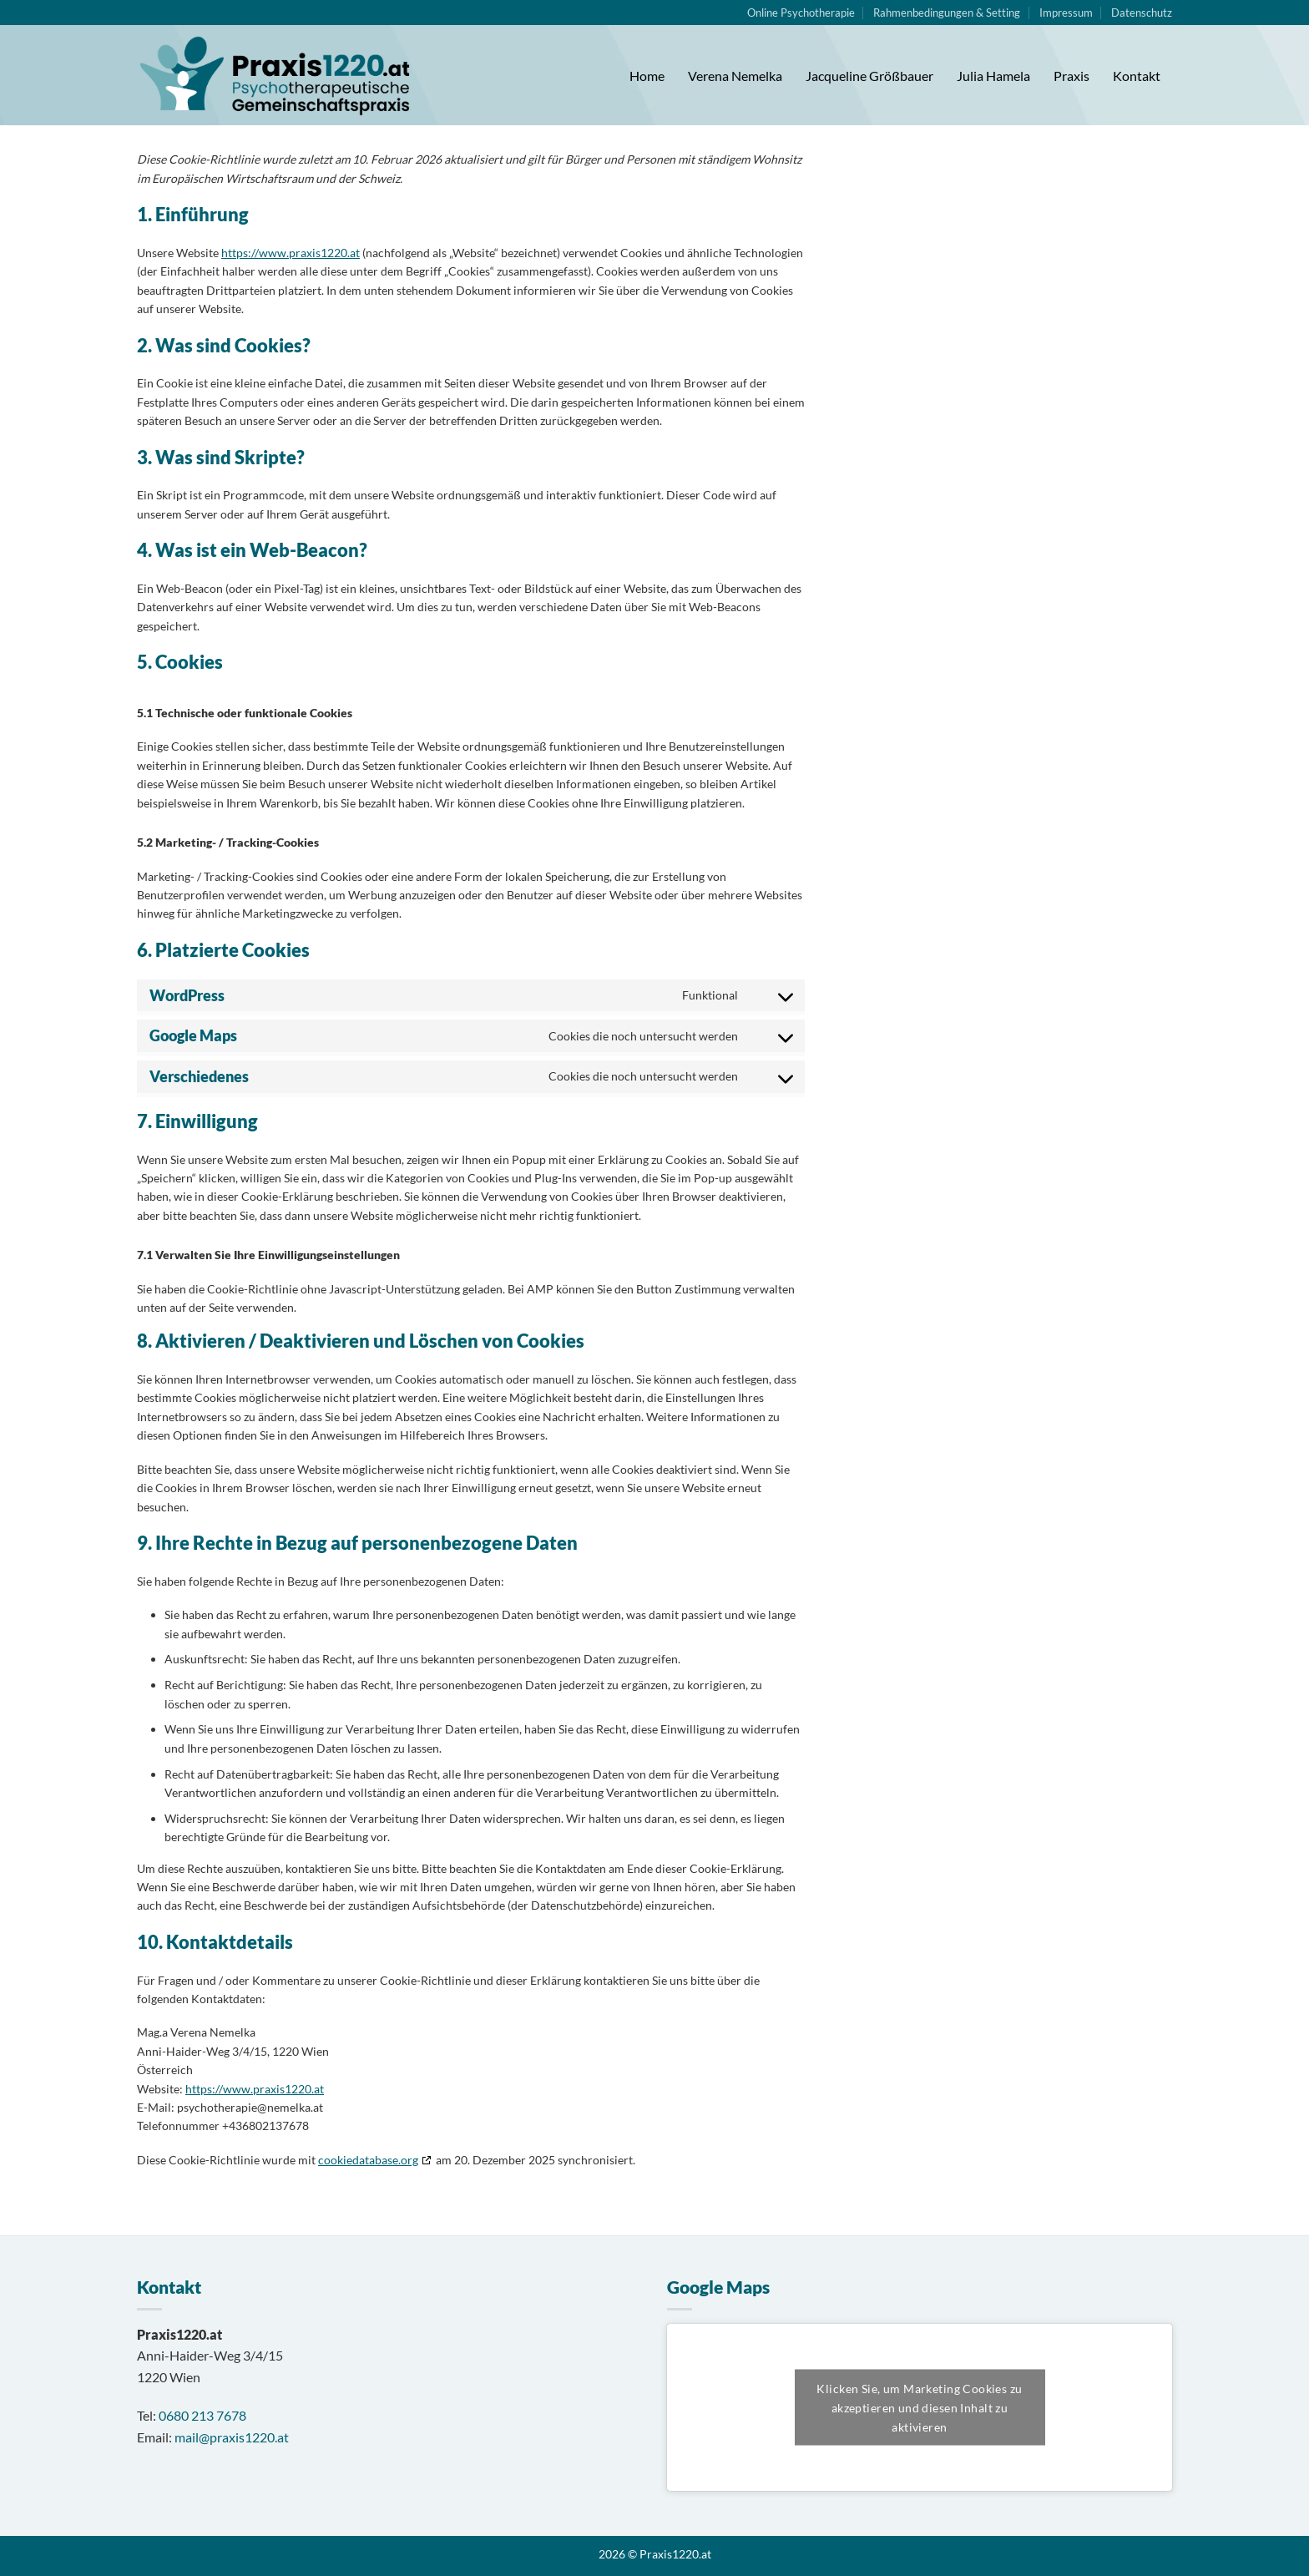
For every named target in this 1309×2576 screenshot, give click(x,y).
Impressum (1066, 12)
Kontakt (1136, 76)
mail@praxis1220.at (231, 2437)
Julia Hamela (993, 76)
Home (647, 76)
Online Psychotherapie (801, 12)
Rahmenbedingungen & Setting (946, 12)
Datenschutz (1141, 12)
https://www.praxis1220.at (290, 252)
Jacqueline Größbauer (869, 76)
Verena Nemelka (735, 76)
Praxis (1071, 76)
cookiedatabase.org (368, 2160)
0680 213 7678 (202, 2415)
